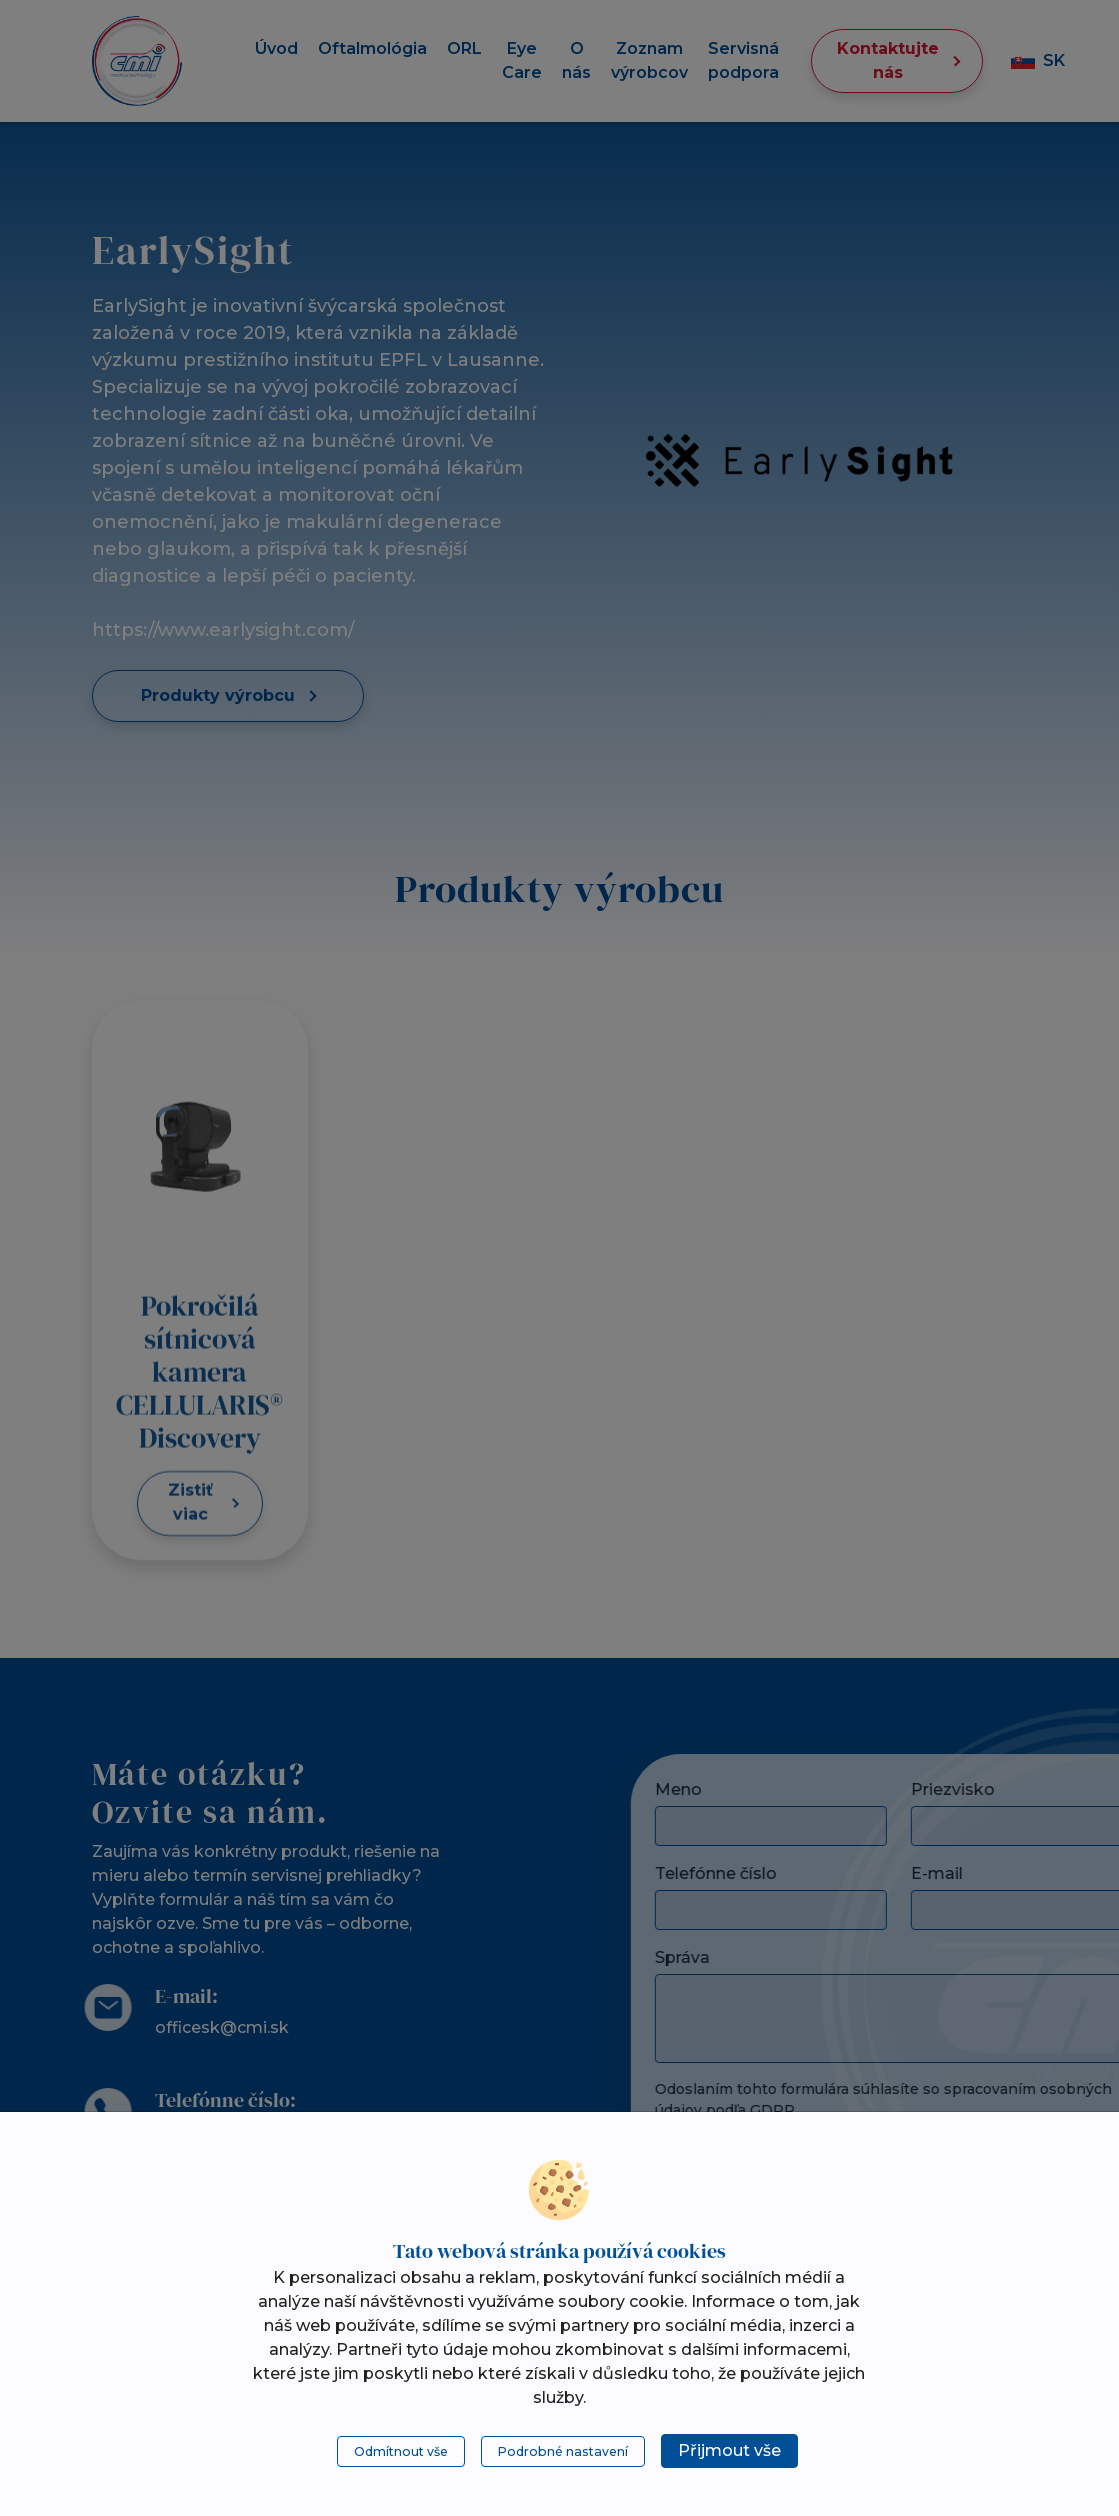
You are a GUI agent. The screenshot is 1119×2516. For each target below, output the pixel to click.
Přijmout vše (729, 2450)
